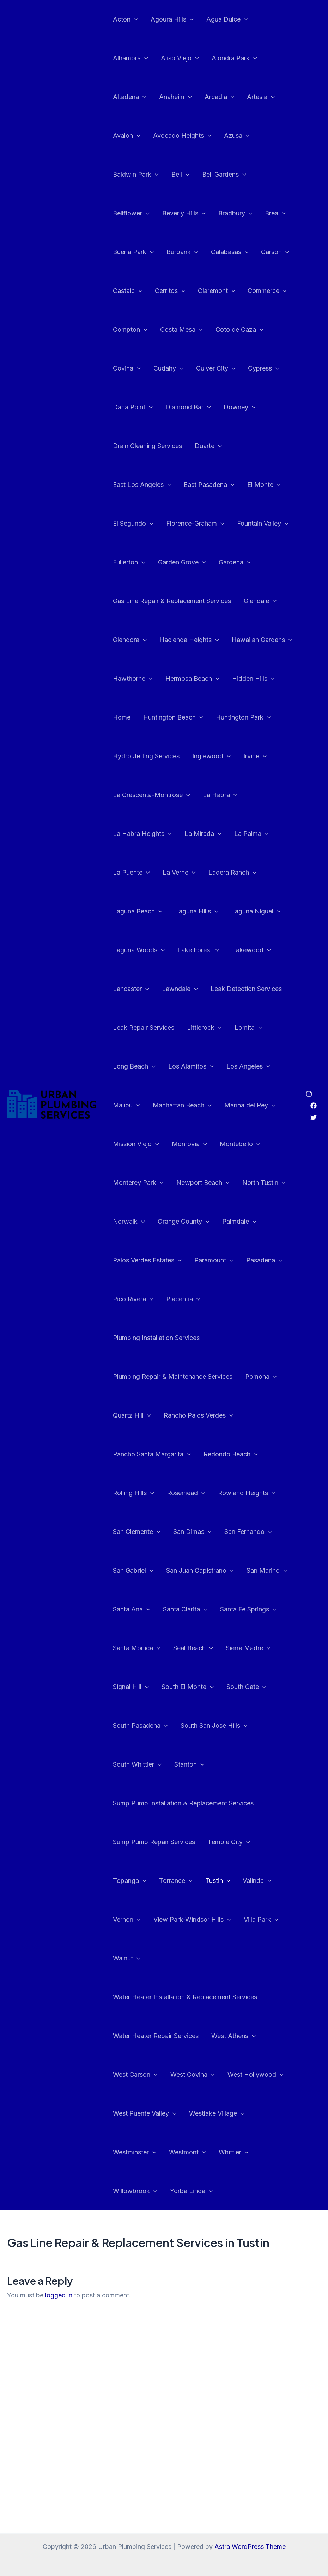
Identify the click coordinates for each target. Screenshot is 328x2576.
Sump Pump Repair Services (154, 1842)
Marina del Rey (249, 1105)
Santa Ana (131, 1609)
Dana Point (133, 407)
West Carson (135, 2074)
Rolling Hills (133, 1493)
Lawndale (180, 988)
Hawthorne (133, 678)
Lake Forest (198, 950)
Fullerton (129, 562)
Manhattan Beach (182, 1105)
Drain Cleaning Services (147, 445)
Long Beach (134, 1066)
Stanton (189, 1764)
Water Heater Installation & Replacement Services (185, 1997)
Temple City (229, 1842)
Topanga (129, 1880)
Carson (275, 252)
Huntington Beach (173, 717)
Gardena (235, 562)
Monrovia (189, 1144)
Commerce (267, 290)
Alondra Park (234, 58)
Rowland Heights (246, 1493)
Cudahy (168, 368)
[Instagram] (309, 1094)
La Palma (251, 833)
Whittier (234, 2152)
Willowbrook (135, 2191)
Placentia (183, 1299)
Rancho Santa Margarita (152, 1454)
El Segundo (133, 523)
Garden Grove (182, 562)
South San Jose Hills (214, 1725)
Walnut (126, 1958)
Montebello (240, 1144)
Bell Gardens (224, 174)
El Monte (264, 484)
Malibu (126, 1105)
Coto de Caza (239, 329)
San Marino (267, 1570)
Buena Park (133, 252)
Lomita (248, 1027)
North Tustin (264, 1182)
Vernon (127, 1919)
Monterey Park (138, 1182)
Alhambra (130, 58)
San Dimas (192, 1531)
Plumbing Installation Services (156, 1337)
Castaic (127, 290)
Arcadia (220, 97)
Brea (275, 213)
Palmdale (239, 1221)
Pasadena (264, 1260)
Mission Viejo (136, 1144)
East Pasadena (209, 484)
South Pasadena (140, 1725)
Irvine (255, 756)
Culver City (216, 368)
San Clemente (136, 1531)
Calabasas (230, 252)
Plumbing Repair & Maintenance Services (172, 1376)
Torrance (176, 1880)
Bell (180, 174)
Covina (127, 368)
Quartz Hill (132, 1415)
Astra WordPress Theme (250, 2546)
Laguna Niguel (256, 911)
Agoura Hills (172, 19)
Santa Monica (136, 1648)
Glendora (130, 639)
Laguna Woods (139, 950)
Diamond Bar (188, 407)
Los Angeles (248, 1066)
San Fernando (248, 1531)
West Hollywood (255, 2074)
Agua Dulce (227, 19)
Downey (240, 407)
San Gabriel (133, 1570)
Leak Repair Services (143, 1027)
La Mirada (202, 833)
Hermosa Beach (192, 678)
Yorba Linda (191, 2191)
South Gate (246, 1687)
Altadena (129, 97)
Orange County (183, 1221)
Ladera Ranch (232, 872)
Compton (130, 329)
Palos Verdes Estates (147, 1260)
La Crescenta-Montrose (151, 795)
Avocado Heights (182, 135)
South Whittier (137, 1764)
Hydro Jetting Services (146, 756)
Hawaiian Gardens (262, 639)
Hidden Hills (253, 678)
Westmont (187, 2152)
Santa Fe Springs (248, 1609)
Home (121, 717)
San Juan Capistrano (200, 1570)
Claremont (216, 290)
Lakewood (251, 950)
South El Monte (188, 1687)
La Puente (131, 872)
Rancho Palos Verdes (198, 1415)
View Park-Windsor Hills (192, 1919)
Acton (125, 19)
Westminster (134, 2152)
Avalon (126, 135)
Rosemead (186, 1493)
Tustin (217, 1880)
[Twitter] (313, 1117)
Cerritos (170, 290)
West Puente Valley (144, 2113)
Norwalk (129, 1221)
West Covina (192, 2074)
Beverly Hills (184, 213)
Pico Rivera (133, 1299)
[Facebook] (313, 1105)
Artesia (261, 97)
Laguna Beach (137, 911)
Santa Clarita (185, 1609)
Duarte (208, 446)
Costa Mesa (181, 329)
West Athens (233, 2036)
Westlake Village (216, 2113)
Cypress (263, 368)
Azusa (237, 135)
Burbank (182, 252)
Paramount (213, 1260)
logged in (58, 2295)
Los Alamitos (191, 1066)
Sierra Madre (248, 1648)
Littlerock (204, 1027)
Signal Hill (131, 1687)
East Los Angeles (142, 484)
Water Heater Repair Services (156, 2035)
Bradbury (235, 213)
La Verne (179, 872)
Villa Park (261, 1919)
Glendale (260, 601)
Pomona (261, 1376)
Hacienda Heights (189, 639)
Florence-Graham (195, 523)
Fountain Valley (262, 523)
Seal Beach (193, 1648)
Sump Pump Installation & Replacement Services (183, 1803)
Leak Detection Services (246, 988)
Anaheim (175, 97)
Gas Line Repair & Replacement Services (172, 601)
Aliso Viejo (180, 58)
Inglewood (211, 756)
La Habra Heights (142, 833)
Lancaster (131, 988)
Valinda (257, 1880)
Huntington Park (243, 717)
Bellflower (131, 213)
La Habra (220, 795)
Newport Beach (203, 1182)
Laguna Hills (196, 911)
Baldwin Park (136, 174)
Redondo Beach (231, 1454)
